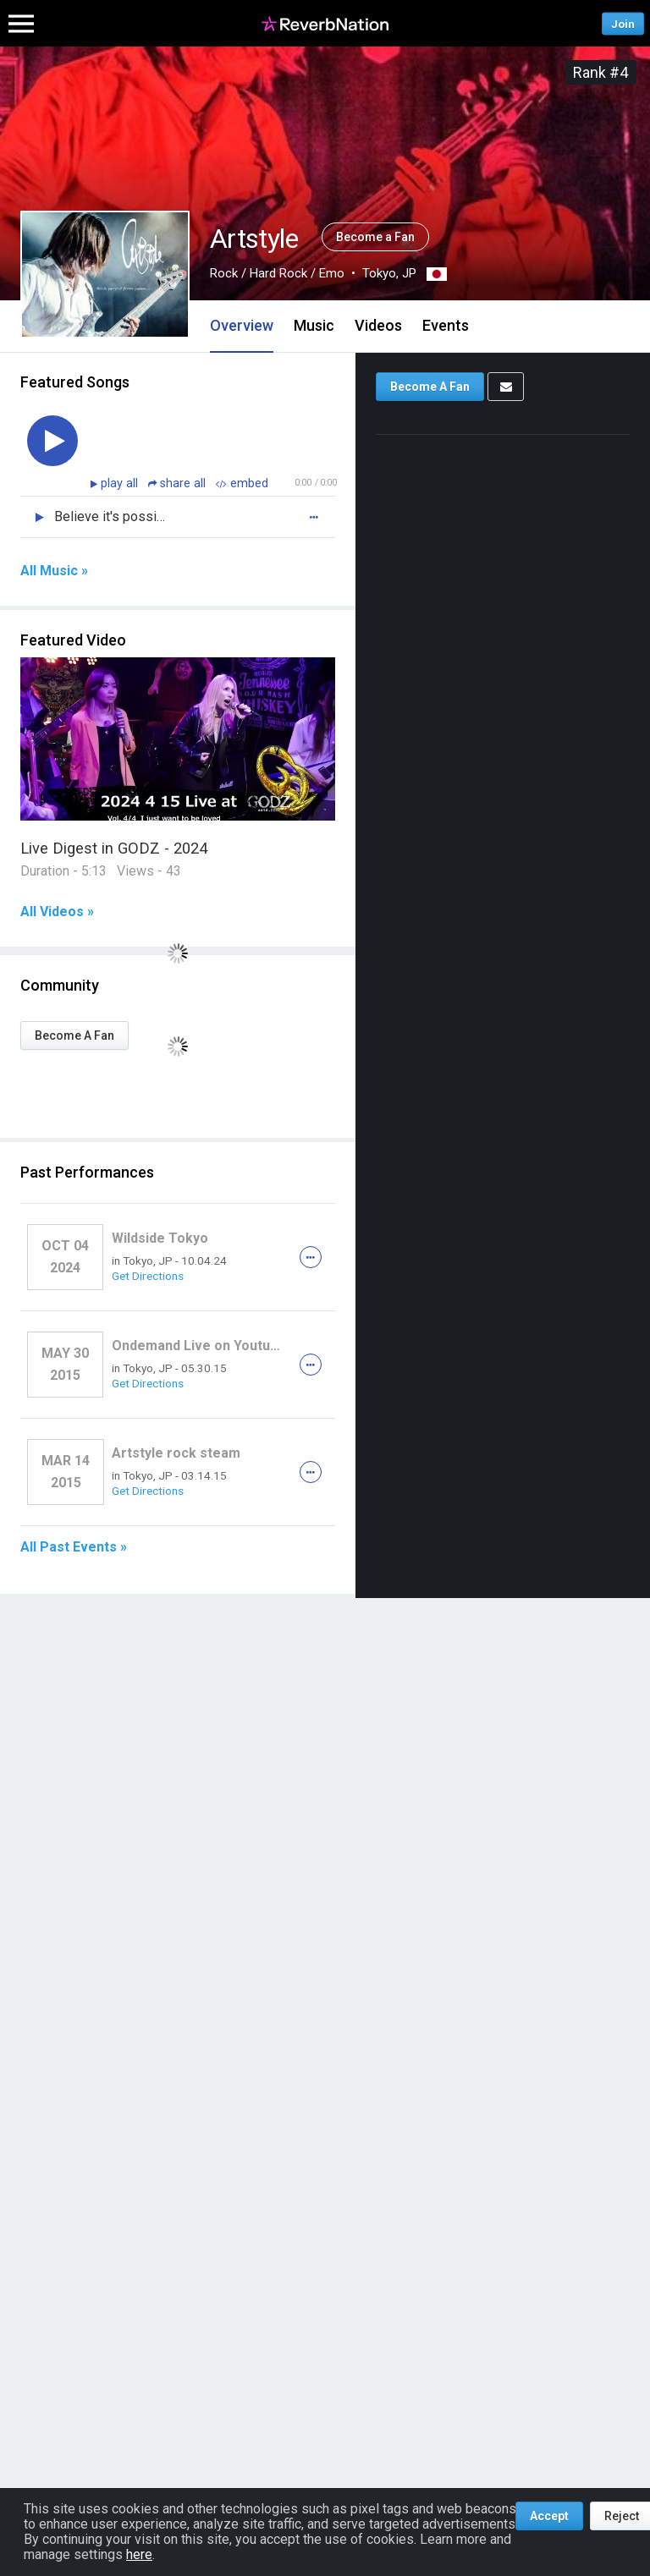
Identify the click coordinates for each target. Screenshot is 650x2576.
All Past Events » (73, 1547)
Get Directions (148, 1276)
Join (623, 23)
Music (314, 325)
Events (445, 325)
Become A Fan (74, 1035)
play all (121, 483)
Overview (241, 325)
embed (242, 483)
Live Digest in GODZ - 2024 (113, 848)
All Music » (54, 571)
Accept (549, 2516)
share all (178, 483)
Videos (378, 325)
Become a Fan (375, 237)
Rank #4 (600, 72)
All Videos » (57, 912)
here (139, 2554)
